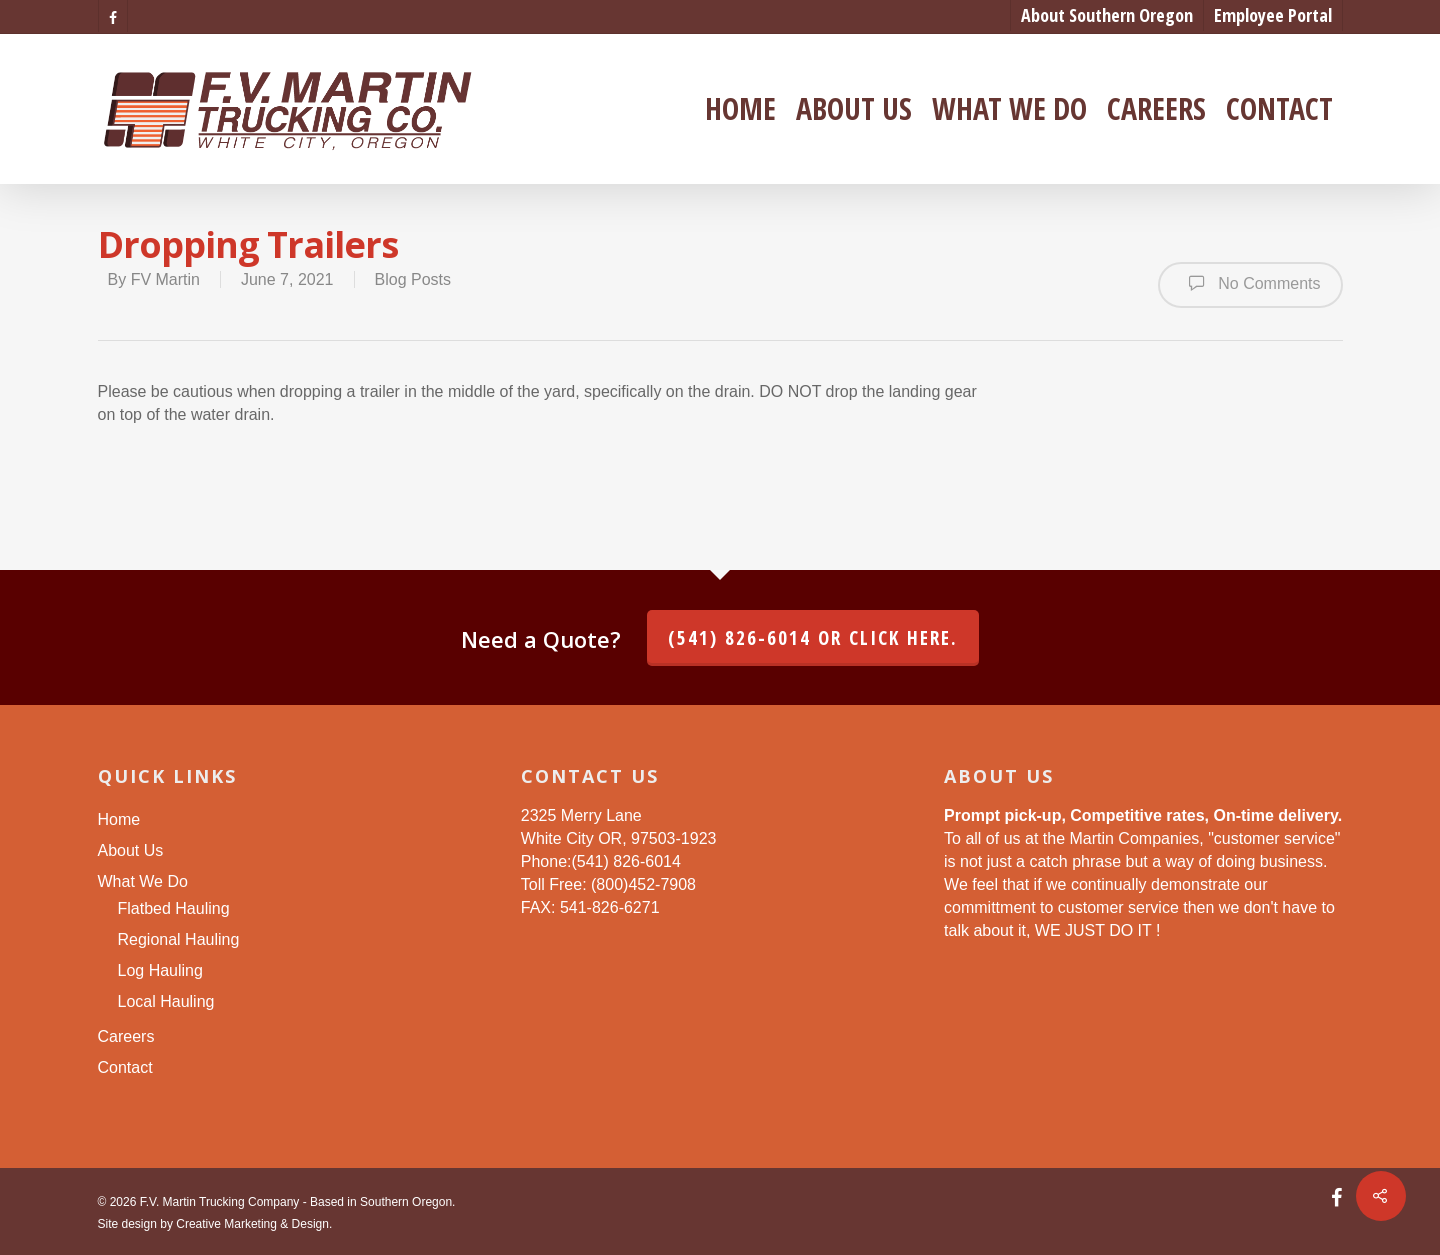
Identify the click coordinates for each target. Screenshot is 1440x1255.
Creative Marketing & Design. (254, 1224)
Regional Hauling (179, 939)
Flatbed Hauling (174, 908)
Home (740, 109)
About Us (854, 109)
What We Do (1009, 109)
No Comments (1250, 283)
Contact (1279, 109)
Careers (1156, 109)
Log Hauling (160, 970)
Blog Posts (413, 279)
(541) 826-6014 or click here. (813, 638)
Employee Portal (1273, 15)
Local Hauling (166, 1001)
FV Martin (165, 279)
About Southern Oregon (1107, 15)
